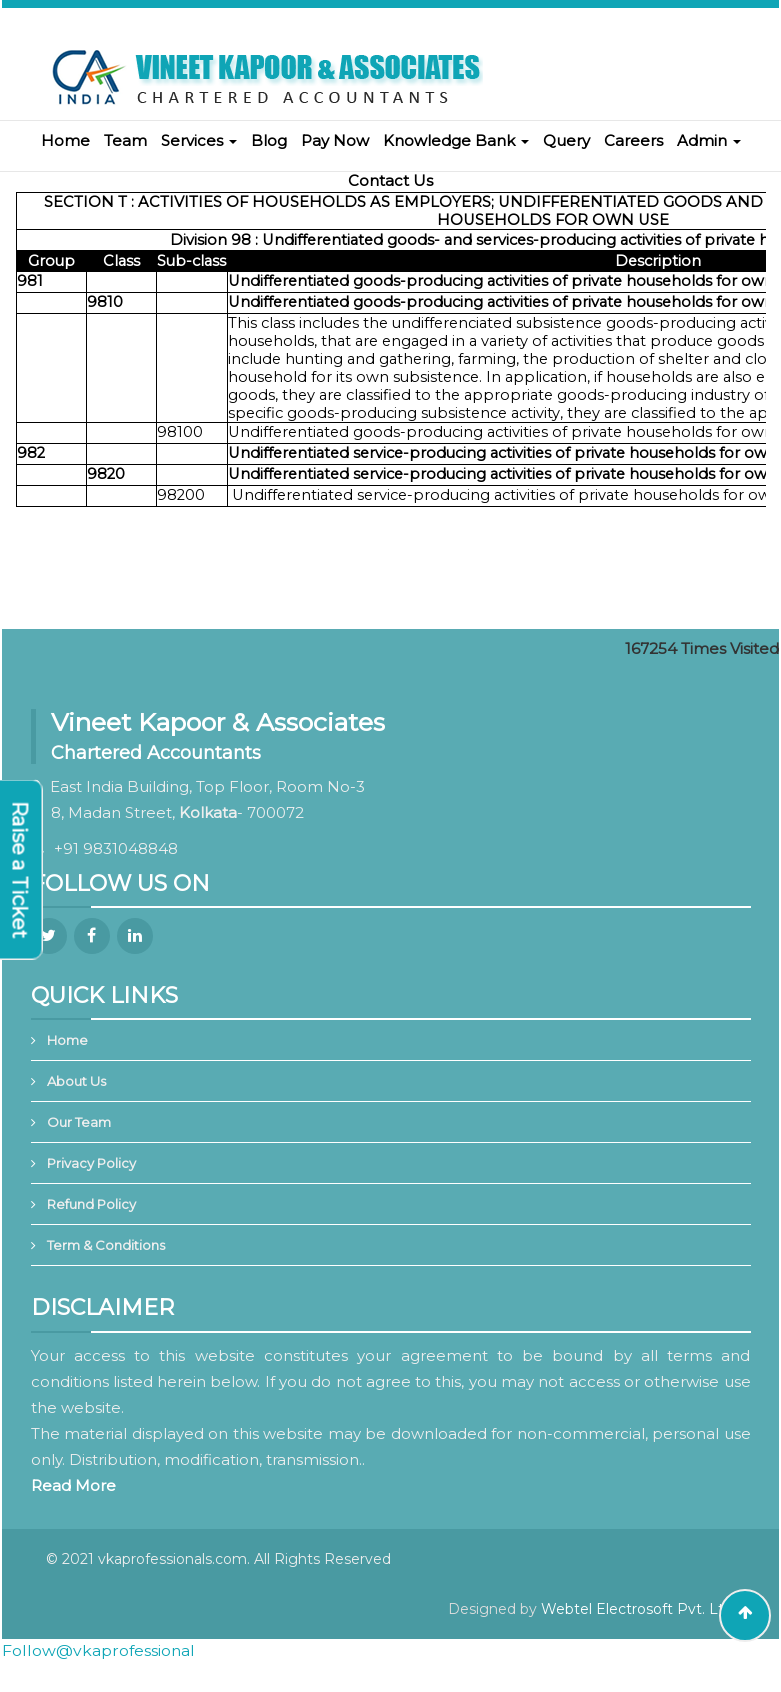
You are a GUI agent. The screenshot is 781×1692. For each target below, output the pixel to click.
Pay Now (335, 140)
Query (566, 140)
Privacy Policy (91, 1163)
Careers (633, 140)
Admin (709, 140)
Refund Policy (91, 1204)
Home (65, 140)
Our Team (79, 1122)
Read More (73, 1485)
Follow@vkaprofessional (98, 1650)
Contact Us (390, 180)
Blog (269, 140)
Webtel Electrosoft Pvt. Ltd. (638, 1609)
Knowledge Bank (456, 140)
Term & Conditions (106, 1245)
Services (199, 140)
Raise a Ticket (20, 870)
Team (125, 140)
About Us (76, 1081)
